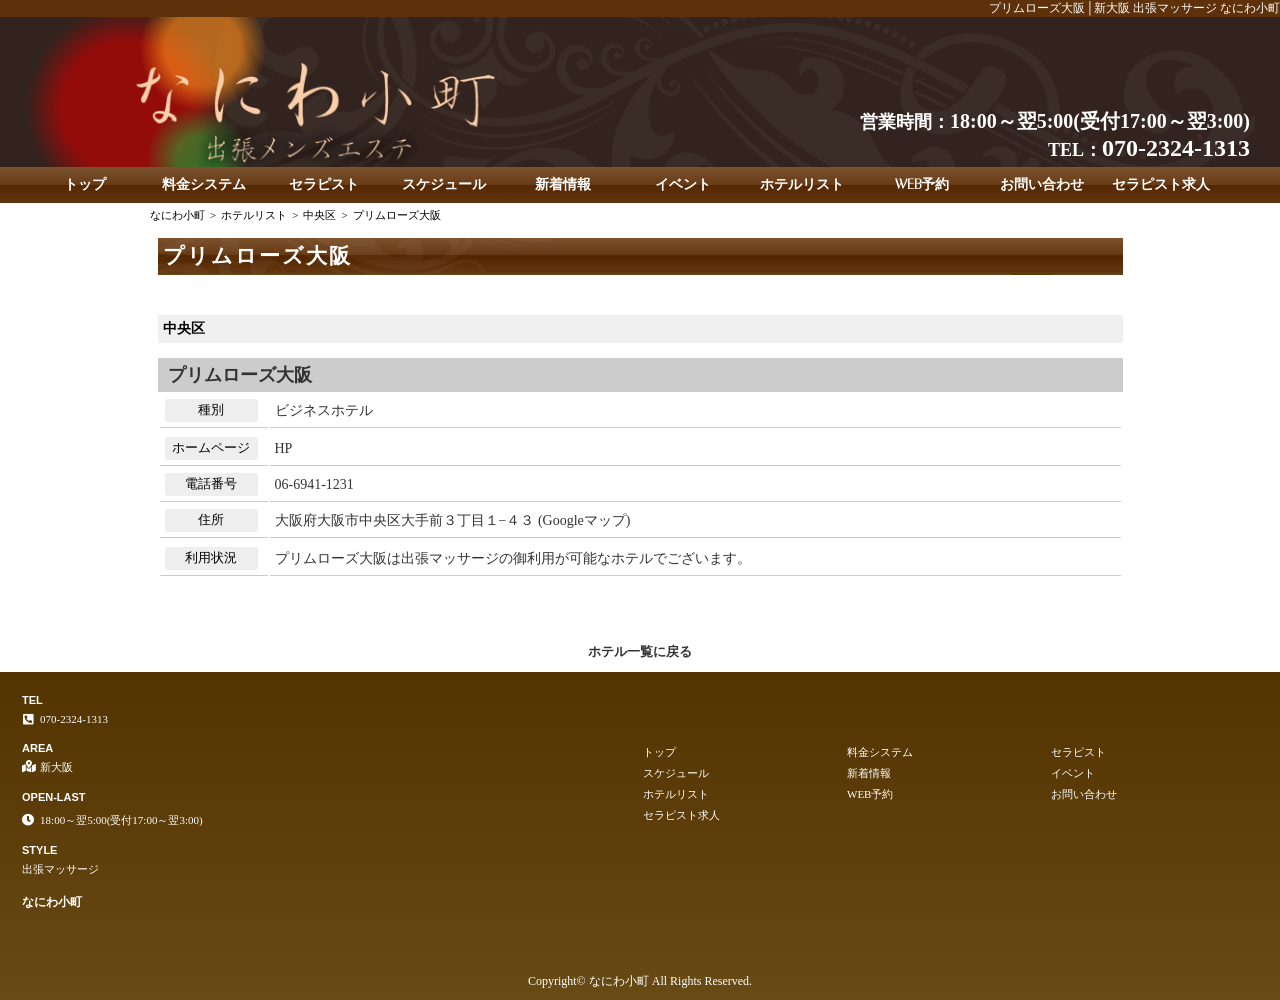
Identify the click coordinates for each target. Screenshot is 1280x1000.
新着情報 (563, 184)
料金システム (204, 184)
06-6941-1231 (314, 484)
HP (284, 448)
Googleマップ (584, 520)
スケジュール (444, 184)
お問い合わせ (1042, 184)
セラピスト (324, 184)
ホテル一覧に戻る (640, 651)
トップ (85, 184)
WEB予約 (922, 184)
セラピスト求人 (1161, 184)
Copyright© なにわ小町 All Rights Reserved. (640, 981)
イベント (683, 184)
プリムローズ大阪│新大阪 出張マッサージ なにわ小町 (1134, 8)
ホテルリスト (802, 184)
